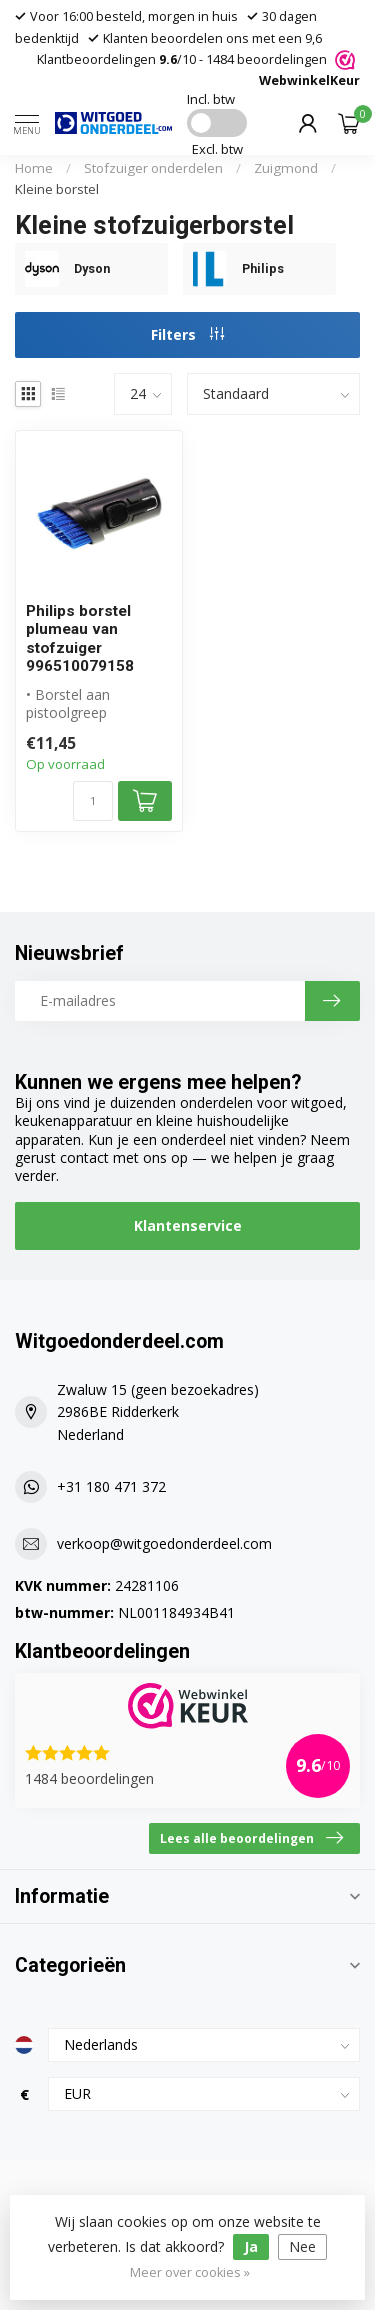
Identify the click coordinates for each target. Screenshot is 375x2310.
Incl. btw (211, 99)
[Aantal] (93, 801)
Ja (251, 2246)
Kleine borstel (57, 189)
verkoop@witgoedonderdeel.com (164, 1543)
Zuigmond (286, 168)
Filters (187, 334)
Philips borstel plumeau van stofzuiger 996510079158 (80, 638)
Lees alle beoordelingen (251, 1838)
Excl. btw (217, 149)
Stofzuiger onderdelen (153, 168)
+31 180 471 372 (111, 1486)
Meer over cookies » (190, 2272)
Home (34, 168)
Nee (302, 2246)
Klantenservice (188, 1225)
